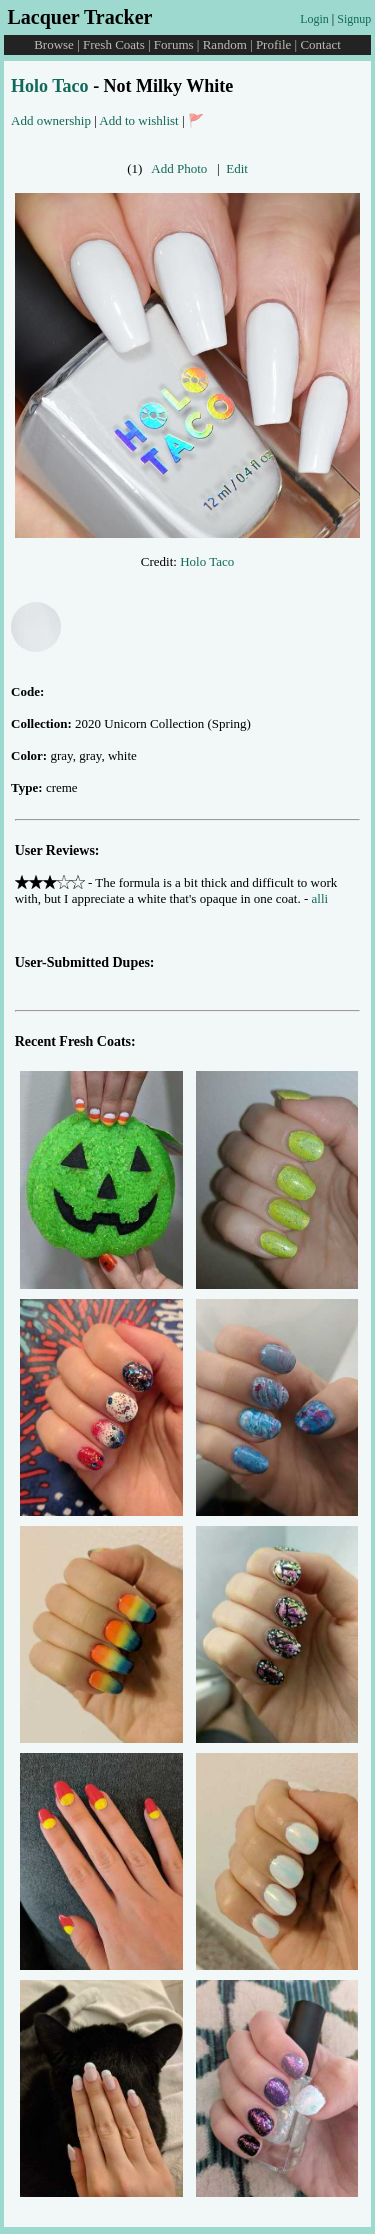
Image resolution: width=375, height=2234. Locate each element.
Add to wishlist (138, 120)
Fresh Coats (114, 44)
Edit (237, 168)
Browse (54, 44)
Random (225, 44)
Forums (174, 44)
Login (314, 19)
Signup (354, 19)
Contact (320, 44)
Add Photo (179, 168)
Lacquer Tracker (79, 17)
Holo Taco (50, 86)
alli (320, 898)
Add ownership (51, 120)
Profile (273, 44)
